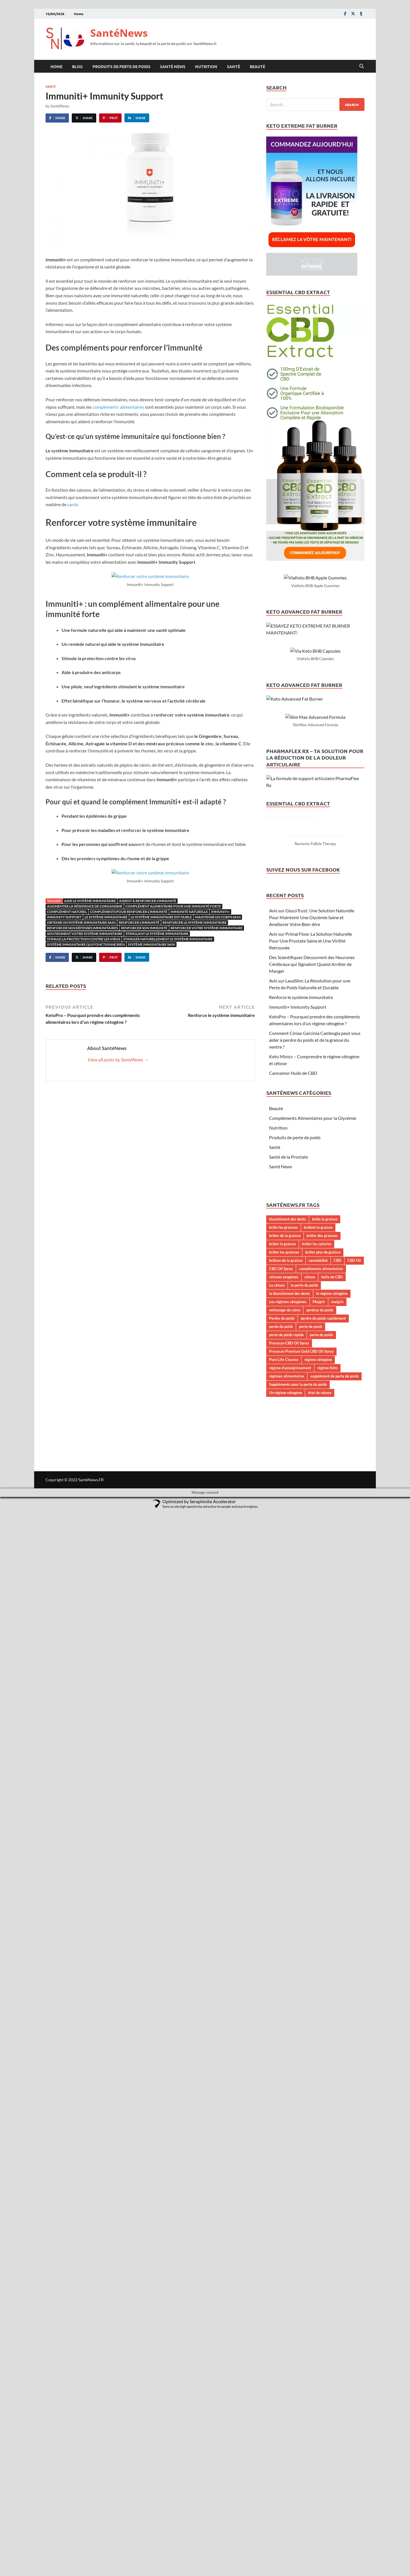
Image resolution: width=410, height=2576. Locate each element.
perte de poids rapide (286, 1599)
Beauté (257, 66)
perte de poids (310, 1591)
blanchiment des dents (287, 1483)
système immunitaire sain (151, 944)
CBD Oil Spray (281, 1533)
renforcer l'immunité (139, 922)
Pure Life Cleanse (283, 1623)
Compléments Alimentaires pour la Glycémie (312, 1382)
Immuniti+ (220, 911)
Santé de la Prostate (288, 1421)
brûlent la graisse (318, 1492)
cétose (309, 1541)
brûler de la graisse (285, 1500)
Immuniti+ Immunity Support (297, 1271)
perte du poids (321, 1599)
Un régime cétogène (285, 1657)
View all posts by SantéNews (117, 1059)
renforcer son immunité (144, 928)
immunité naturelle (189, 911)
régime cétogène (318, 1623)
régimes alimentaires (286, 1640)
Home (78, 13)
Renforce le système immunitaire (301, 1261)
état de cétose (319, 1657)
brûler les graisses (284, 1516)
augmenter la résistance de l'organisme (84, 906)
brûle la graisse (324, 1483)
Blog (77, 66)
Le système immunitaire (106, 917)
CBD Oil (354, 1525)
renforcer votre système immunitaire (207, 928)
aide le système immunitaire (90, 901)
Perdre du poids (282, 1582)
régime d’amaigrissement (290, 1632)
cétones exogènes (283, 1541)
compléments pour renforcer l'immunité (128, 911)
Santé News (172, 66)
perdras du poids (319, 1574)
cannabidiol (318, 1525)
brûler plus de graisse (323, 1516)
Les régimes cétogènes (288, 1566)
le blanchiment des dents (289, 1558)
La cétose (277, 1549)
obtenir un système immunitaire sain (81, 922)
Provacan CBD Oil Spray (289, 1607)
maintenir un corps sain (218, 917)
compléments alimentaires (118, 407)
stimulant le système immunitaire (157, 933)
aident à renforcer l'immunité (147, 901)
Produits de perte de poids (121, 66)
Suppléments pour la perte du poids (298, 1648)
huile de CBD (332, 1541)
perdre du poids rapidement (323, 1582)
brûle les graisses (283, 1492)
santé (72, 504)
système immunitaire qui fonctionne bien (86, 944)
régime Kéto (327, 1632)
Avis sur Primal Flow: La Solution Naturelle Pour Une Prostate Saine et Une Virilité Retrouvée (310, 1205)
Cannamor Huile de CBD (293, 1337)
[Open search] (361, 66)
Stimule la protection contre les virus (83, 939)
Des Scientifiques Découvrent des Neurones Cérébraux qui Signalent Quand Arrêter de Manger (312, 1228)
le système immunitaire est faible (161, 917)
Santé (233, 66)
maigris (337, 1566)
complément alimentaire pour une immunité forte (173, 906)
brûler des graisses (322, 1500)
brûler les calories (316, 1508)
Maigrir (319, 1566)
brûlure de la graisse (286, 1525)
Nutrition (206, 66)
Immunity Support (64, 917)
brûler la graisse (282, 1508)
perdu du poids (281, 1591)
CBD (337, 1525)
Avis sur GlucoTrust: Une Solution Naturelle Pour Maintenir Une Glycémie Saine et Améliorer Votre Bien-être (311, 1181)
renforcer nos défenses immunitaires (82, 928)
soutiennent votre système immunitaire (84, 933)
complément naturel (67, 911)
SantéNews (119, 33)
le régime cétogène (332, 1558)
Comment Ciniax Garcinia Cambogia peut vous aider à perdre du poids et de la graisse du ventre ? (314, 1304)
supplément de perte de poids (334, 1640)
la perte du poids (304, 1549)
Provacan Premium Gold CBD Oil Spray (301, 1615)
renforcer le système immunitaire (195, 922)
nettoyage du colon (284, 1574)
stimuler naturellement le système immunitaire (168, 939)
